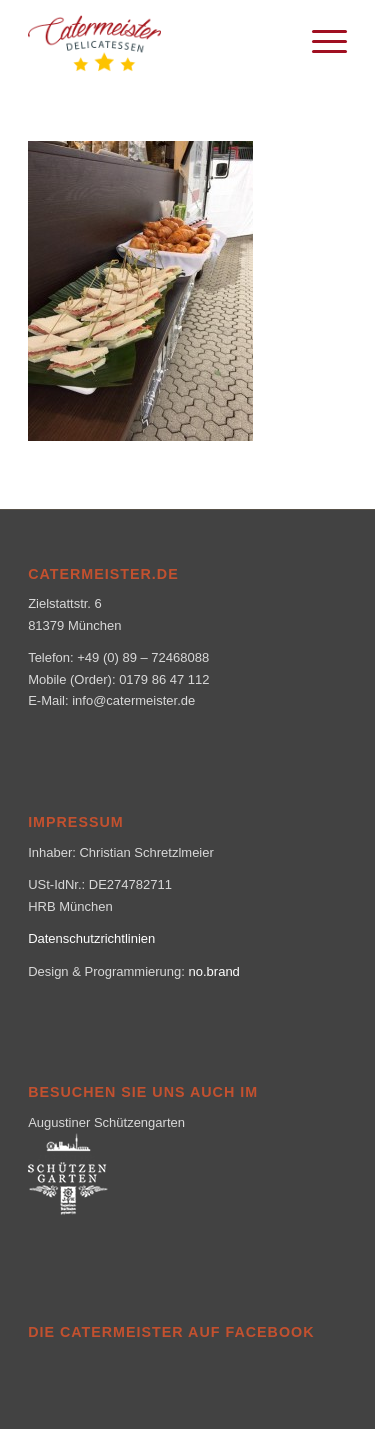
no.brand (214, 971)
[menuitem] (319, 40)
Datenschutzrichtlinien (91, 938)
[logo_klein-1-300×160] (155, 40)
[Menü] (319, 40)
